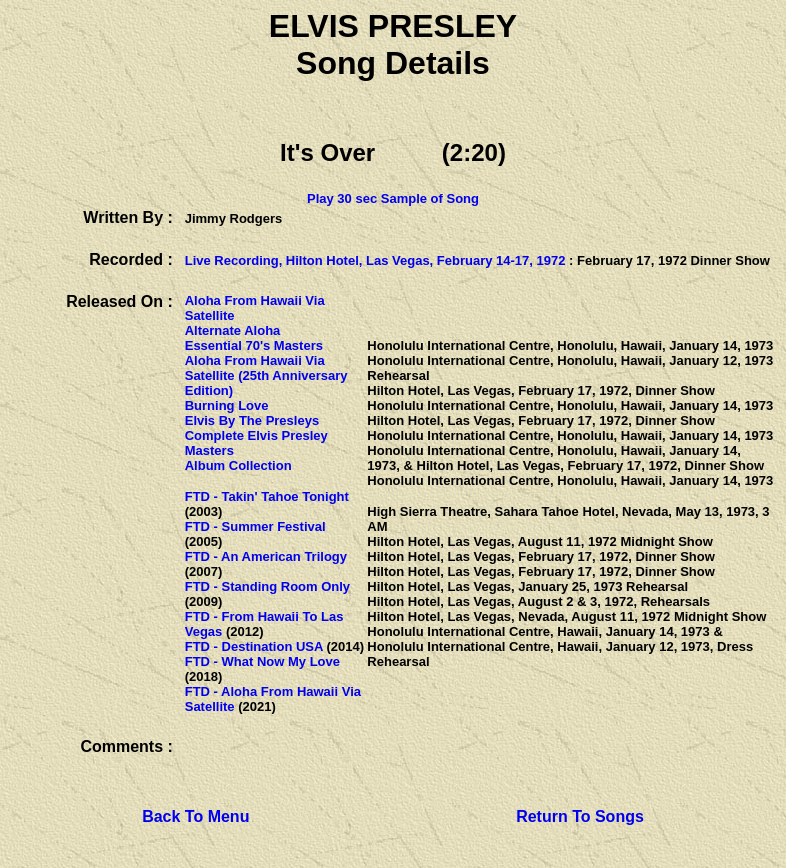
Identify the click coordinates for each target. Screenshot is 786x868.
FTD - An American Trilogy (266, 556)
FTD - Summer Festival (255, 526)
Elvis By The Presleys (252, 420)
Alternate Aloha (233, 330)
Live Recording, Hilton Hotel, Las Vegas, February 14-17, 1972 (375, 260)
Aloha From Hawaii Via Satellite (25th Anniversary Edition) (266, 375)
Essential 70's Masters (254, 345)
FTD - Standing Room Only (267, 586)
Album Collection (238, 465)
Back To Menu (195, 816)
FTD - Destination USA (254, 646)
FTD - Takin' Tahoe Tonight (267, 496)
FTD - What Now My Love (262, 661)
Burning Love (227, 405)
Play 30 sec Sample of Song (393, 198)
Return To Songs (580, 816)
